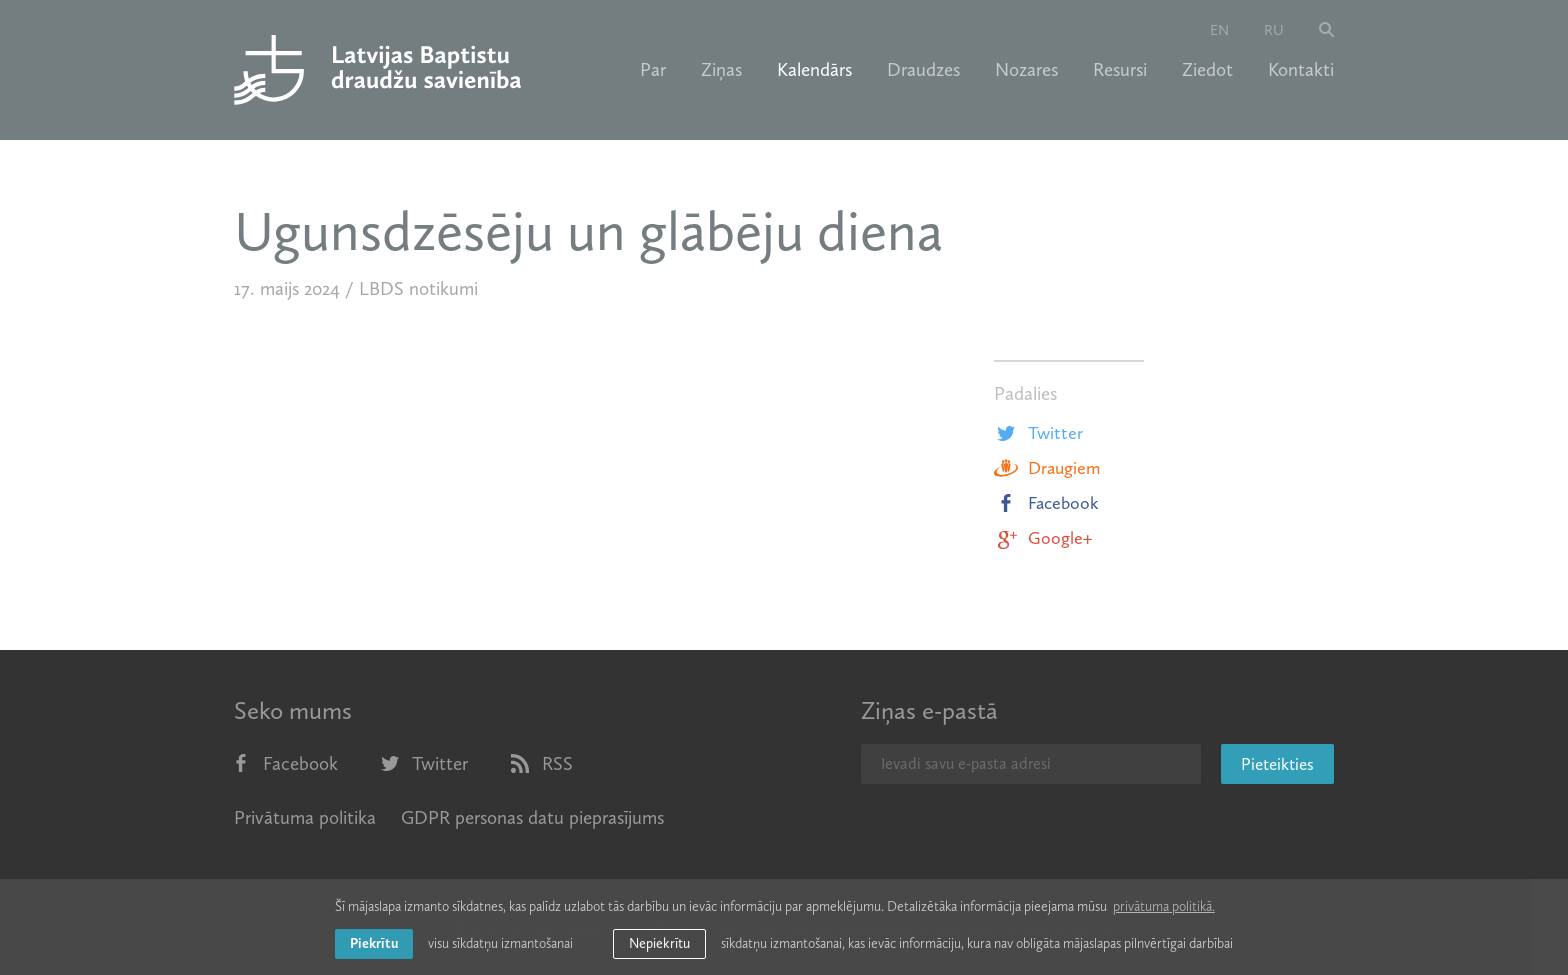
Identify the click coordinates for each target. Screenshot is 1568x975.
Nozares (1026, 70)
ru (1274, 30)
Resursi (1120, 70)
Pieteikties (1277, 764)
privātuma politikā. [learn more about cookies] (1164, 906)
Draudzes (923, 70)
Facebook (1046, 503)
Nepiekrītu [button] (659, 943)
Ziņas (721, 70)
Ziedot (1207, 70)
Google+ (1043, 538)
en (1219, 30)
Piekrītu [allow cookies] (374, 943)
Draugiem (1047, 468)
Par (653, 70)
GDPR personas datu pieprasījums (532, 817)
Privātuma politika (305, 817)
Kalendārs (814, 70)
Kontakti (1301, 70)
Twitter (1038, 433)
